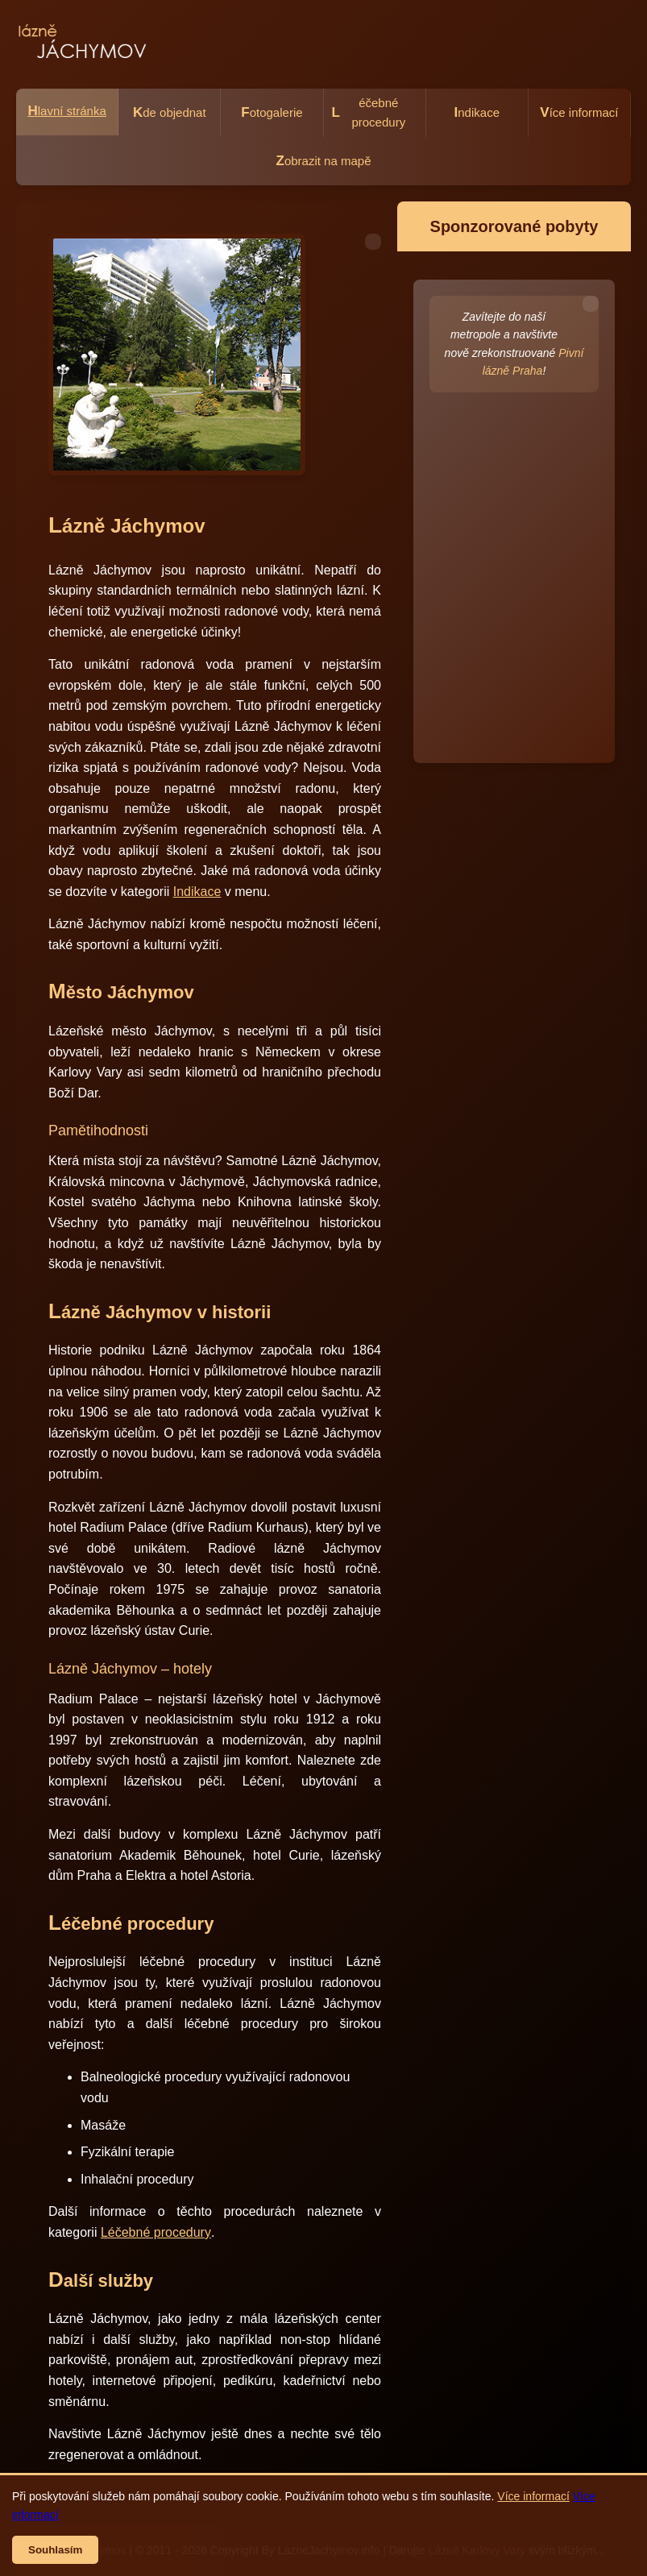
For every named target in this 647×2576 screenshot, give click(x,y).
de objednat (169, 112)
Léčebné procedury (156, 2232)
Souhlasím (55, 2550)
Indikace (197, 891)
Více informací (533, 2496)
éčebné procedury (369, 112)
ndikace (477, 112)
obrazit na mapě (323, 161)
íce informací (579, 112)
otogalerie (271, 112)
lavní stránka (66, 111)
